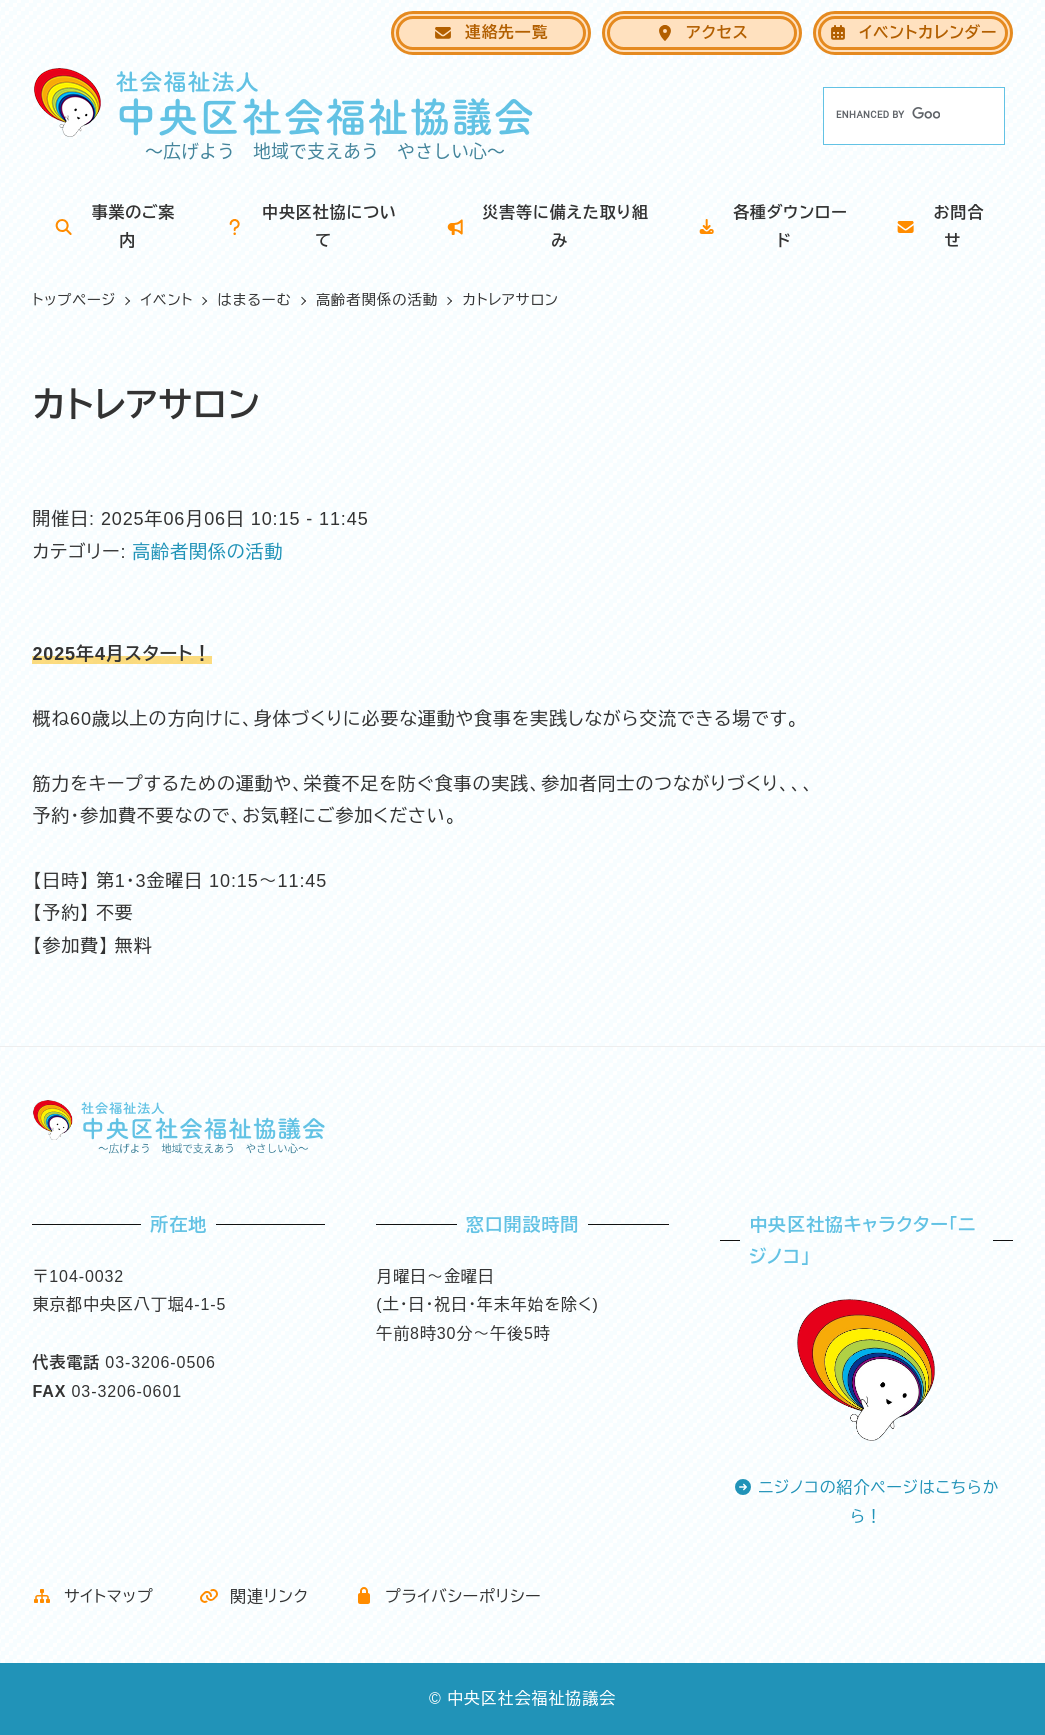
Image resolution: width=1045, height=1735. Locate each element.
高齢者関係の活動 (207, 552)
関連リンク (254, 1596)
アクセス (702, 32)
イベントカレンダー (912, 32)
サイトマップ (92, 1596)
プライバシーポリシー (448, 1596)
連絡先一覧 (490, 32)
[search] (888, 115)
